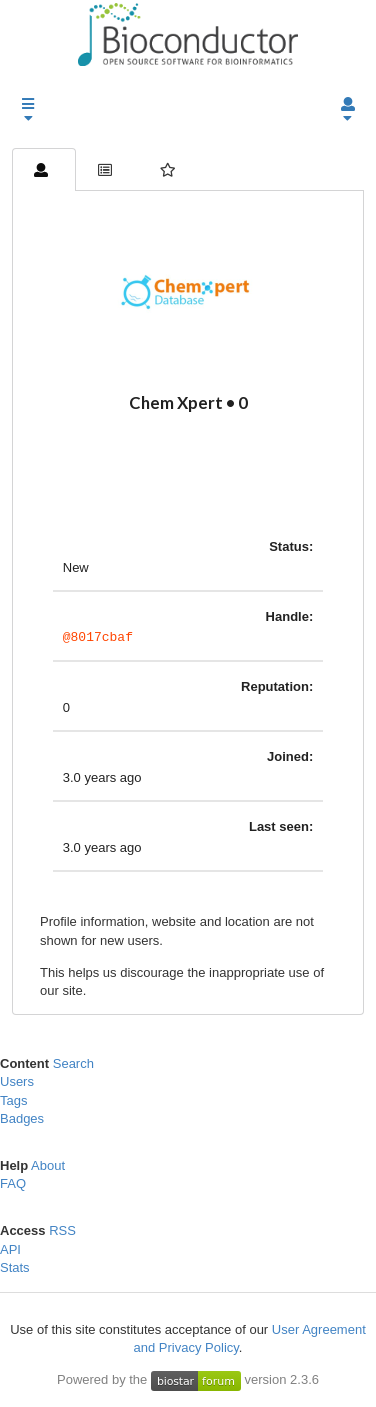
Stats (15, 1270)
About (48, 1168)
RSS (62, 1233)
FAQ (13, 1186)
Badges (22, 1121)
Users (17, 1084)
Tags (13, 1103)
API (10, 1252)
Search (73, 1066)
